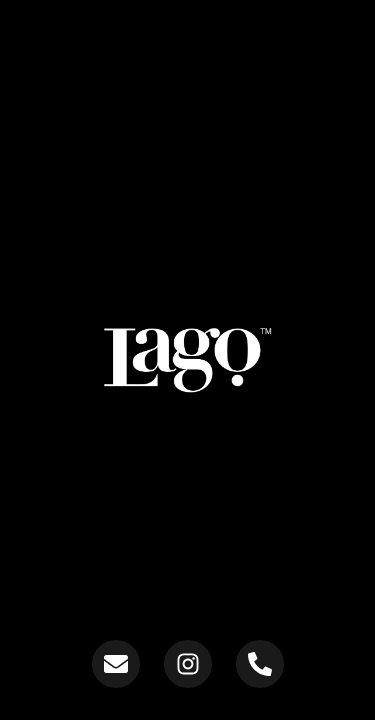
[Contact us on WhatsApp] (260, 664)
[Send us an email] (116, 664)
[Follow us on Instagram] (188, 664)
